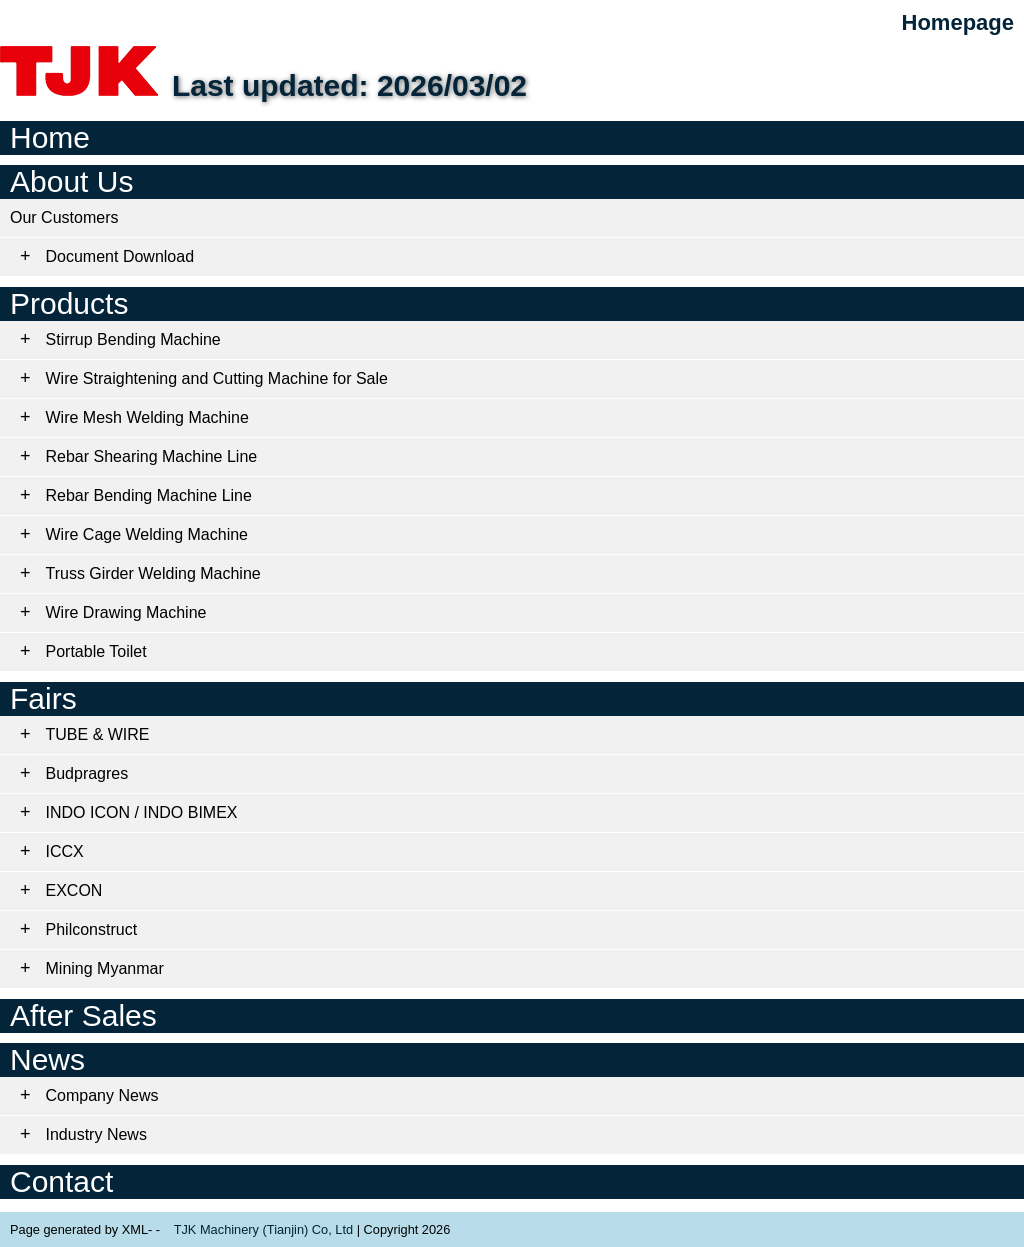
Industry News (96, 1134)
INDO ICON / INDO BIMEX (142, 812)
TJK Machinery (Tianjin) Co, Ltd (263, 1229)
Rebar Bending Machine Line (149, 495)
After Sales (83, 1015)
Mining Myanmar (105, 968)
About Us (71, 181)
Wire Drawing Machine (126, 612)
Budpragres (87, 773)
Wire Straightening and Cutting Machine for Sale (217, 378)
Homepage (958, 22)
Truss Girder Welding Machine (153, 573)
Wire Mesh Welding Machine (147, 417)
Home (50, 137)
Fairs (43, 698)
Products (69, 303)
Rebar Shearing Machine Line (152, 456)
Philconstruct (92, 929)
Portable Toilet (96, 651)
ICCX (65, 851)
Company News (102, 1095)
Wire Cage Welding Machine (147, 534)
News (47, 1059)
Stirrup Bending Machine (133, 339)
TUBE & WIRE (98, 734)
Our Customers (64, 217)
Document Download (120, 256)
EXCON (74, 890)
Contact (61, 1181)
